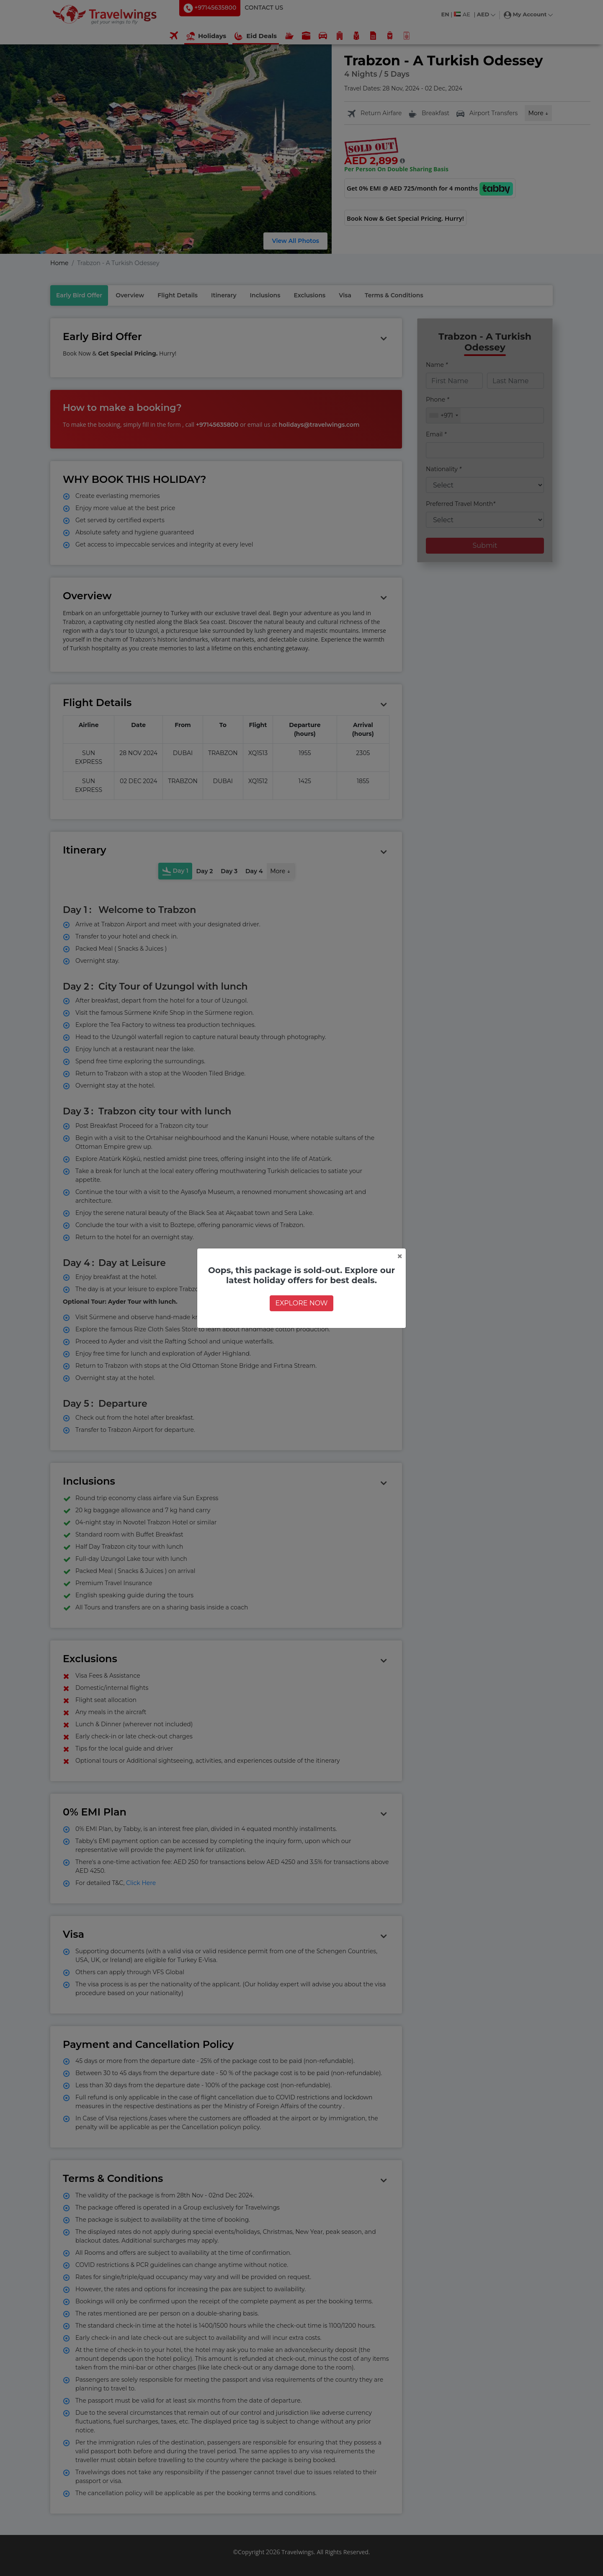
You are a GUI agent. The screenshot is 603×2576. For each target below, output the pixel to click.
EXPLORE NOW (301, 1303)
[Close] (400, 1256)
